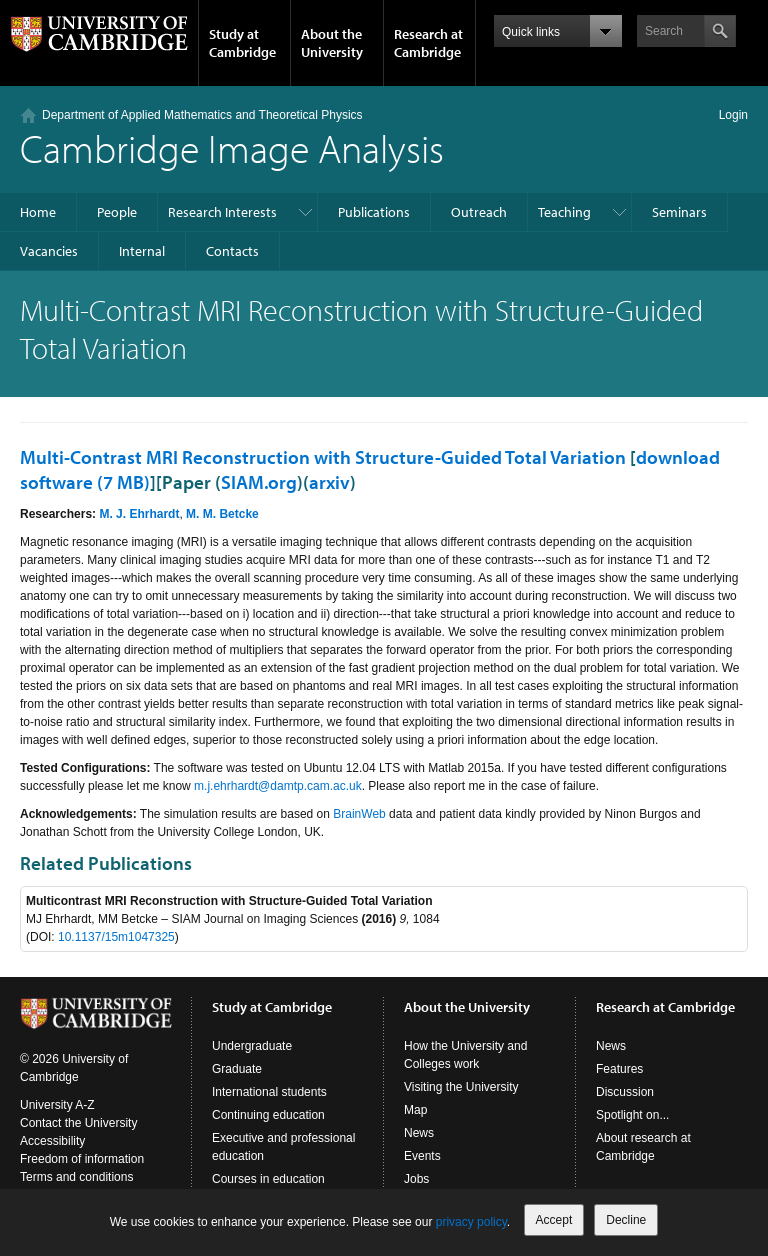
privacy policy (471, 1222)
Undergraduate (252, 1046)
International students (269, 1092)
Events (422, 1156)
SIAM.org (259, 482)
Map (415, 1110)
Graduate (237, 1069)
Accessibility (52, 1141)
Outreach (479, 212)
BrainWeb (359, 814)
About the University (332, 43)
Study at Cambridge (242, 43)
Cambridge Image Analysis (232, 147)
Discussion (625, 1092)
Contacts (232, 251)
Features (619, 1069)
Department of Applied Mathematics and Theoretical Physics (202, 115)
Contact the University (78, 1123)
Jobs (416, 1179)
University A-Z (57, 1105)
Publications (374, 212)
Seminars (679, 212)
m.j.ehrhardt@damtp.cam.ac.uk (278, 786)
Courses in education (268, 1179)
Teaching (564, 212)
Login (733, 115)
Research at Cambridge (428, 43)
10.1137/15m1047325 (116, 937)
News (419, 1133)
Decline (626, 1220)
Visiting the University (461, 1087)
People (117, 212)
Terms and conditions (76, 1177)
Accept (554, 1220)
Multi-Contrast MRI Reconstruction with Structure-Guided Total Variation (323, 457)
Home (38, 212)
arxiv (329, 482)
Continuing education (268, 1115)
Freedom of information (82, 1159)
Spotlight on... (632, 1115)
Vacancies (49, 251)
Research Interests (222, 212)
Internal (142, 251)
